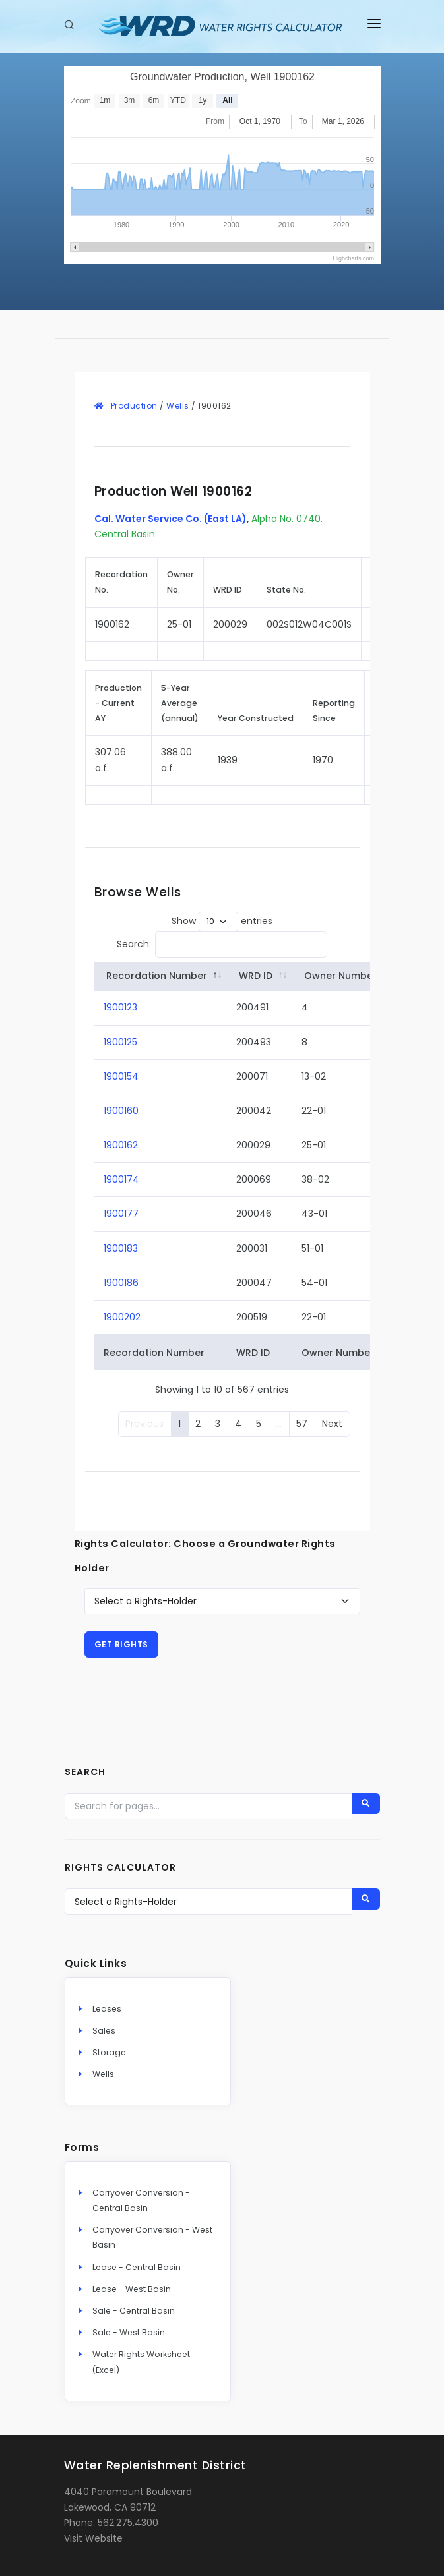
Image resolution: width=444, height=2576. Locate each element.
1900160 (121, 1110)
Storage (109, 2052)
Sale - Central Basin (133, 2310)
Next (332, 1423)
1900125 (120, 1042)
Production (134, 405)
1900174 (121, 1179)
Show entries (222, 921)
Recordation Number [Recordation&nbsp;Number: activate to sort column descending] (156, 975)
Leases (106, 2008)
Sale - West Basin (128, 2332)
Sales (103, 2030)
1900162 (121, 1145)
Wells (177, 405)
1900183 (121, 1248)
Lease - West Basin (131, 2289)
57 (301, 1423)
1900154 (121, 1076)
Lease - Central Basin (136, 2267)
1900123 (120, 1007)
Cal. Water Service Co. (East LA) (170, 518)
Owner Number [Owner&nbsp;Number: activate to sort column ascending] (340, 975)
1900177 (121, 1213)
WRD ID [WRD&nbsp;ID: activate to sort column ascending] (255, 975)
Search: (222, 944)
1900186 (121, 1282)
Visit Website (93, 2538)
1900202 (122, 1317)
